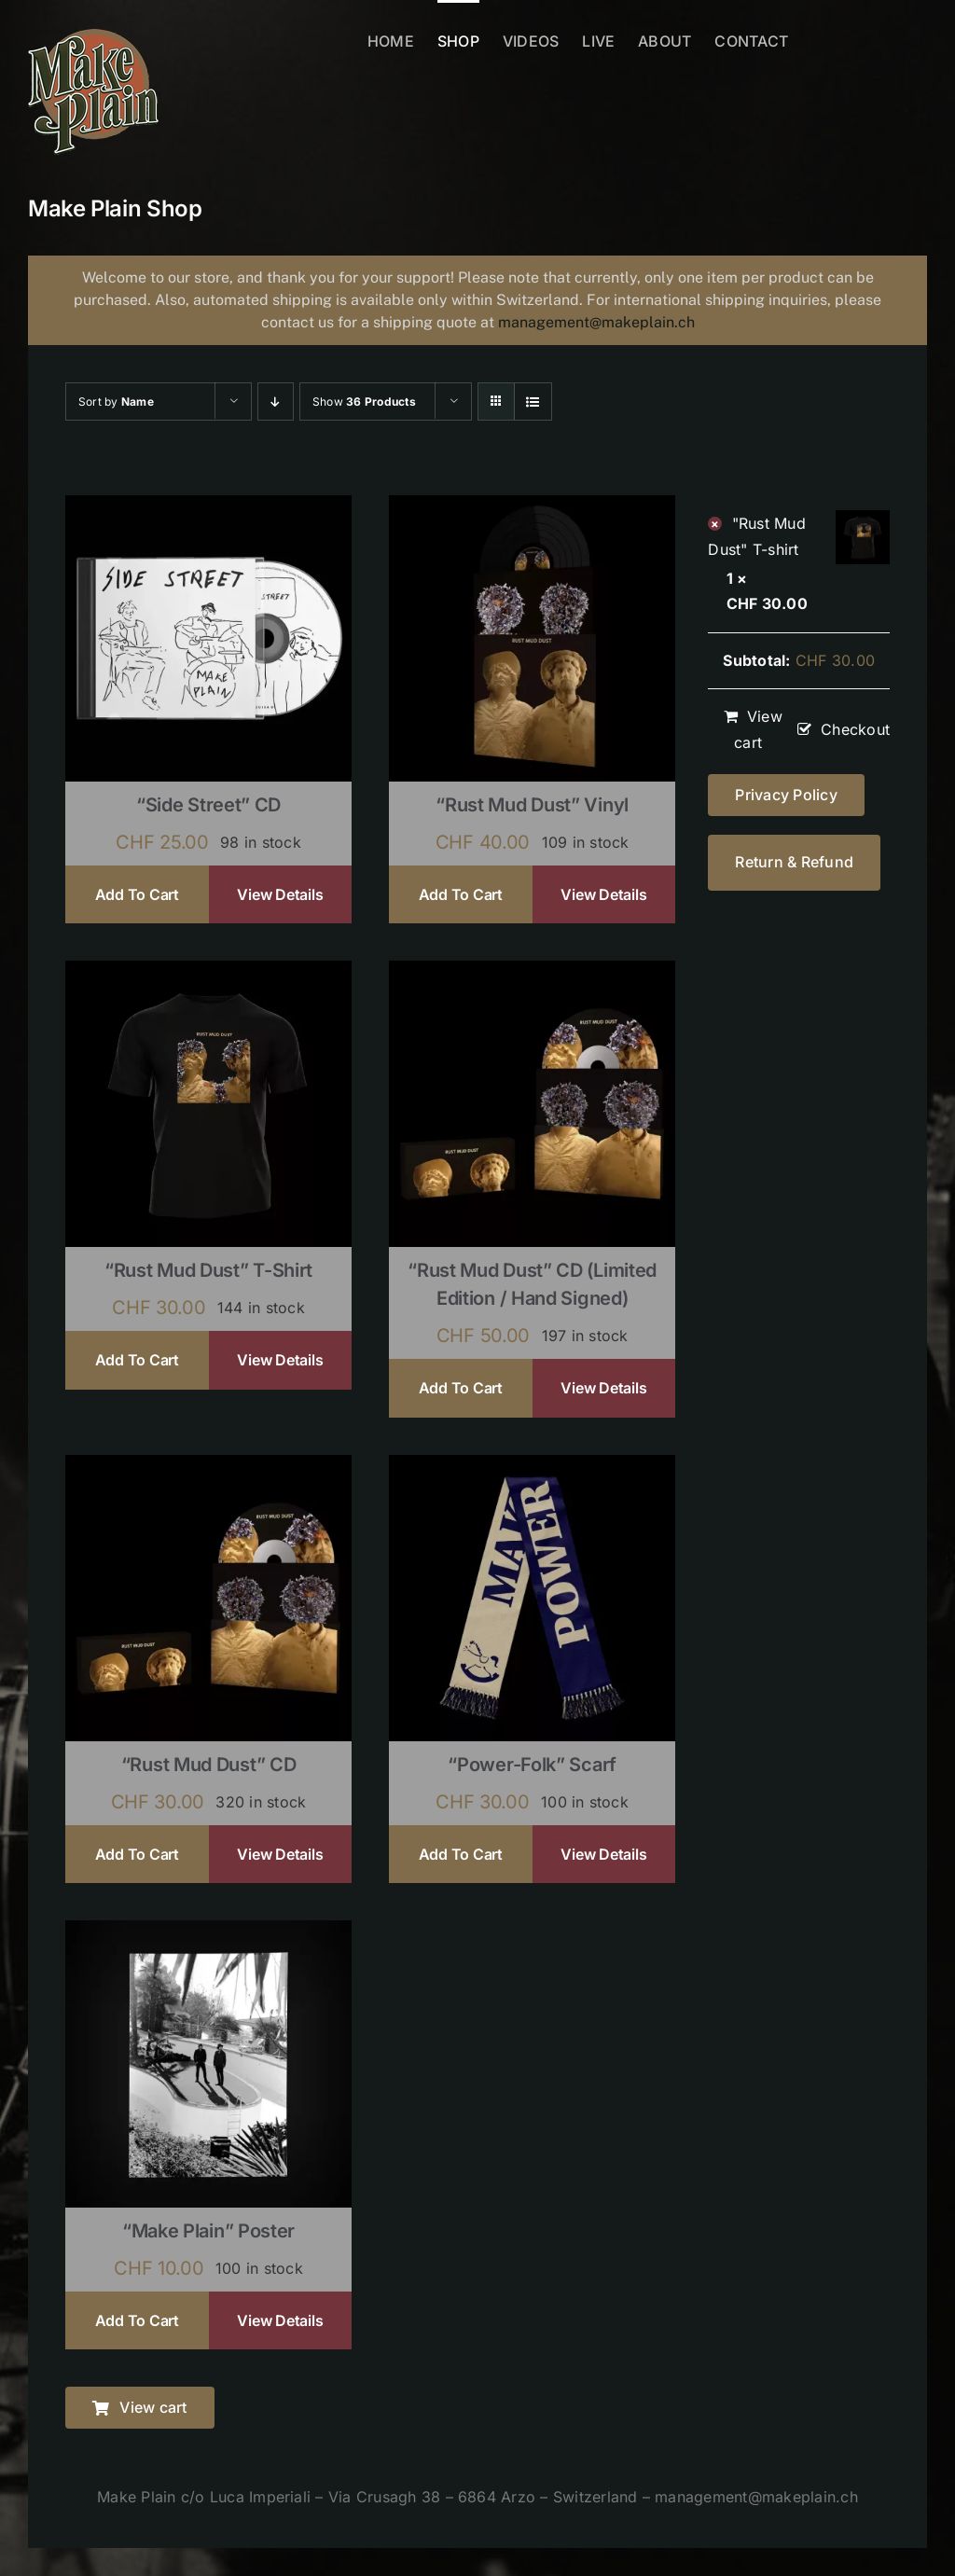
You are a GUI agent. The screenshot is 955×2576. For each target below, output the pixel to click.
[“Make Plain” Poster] (208, 1932)
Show (364, 402)
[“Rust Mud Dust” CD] (208, 1467)
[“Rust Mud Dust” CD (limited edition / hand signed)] (532, 972)
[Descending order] (275, 401)
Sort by (116, 402)
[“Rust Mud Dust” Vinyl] (532, 507)
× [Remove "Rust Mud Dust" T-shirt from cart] (715, 524)
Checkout (855, 729)
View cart (758, 729)
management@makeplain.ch (596, 322)
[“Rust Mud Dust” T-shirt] (208, 972)
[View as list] (533, 401)
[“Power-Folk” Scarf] (532, 1467)
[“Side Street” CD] (208, 507)
